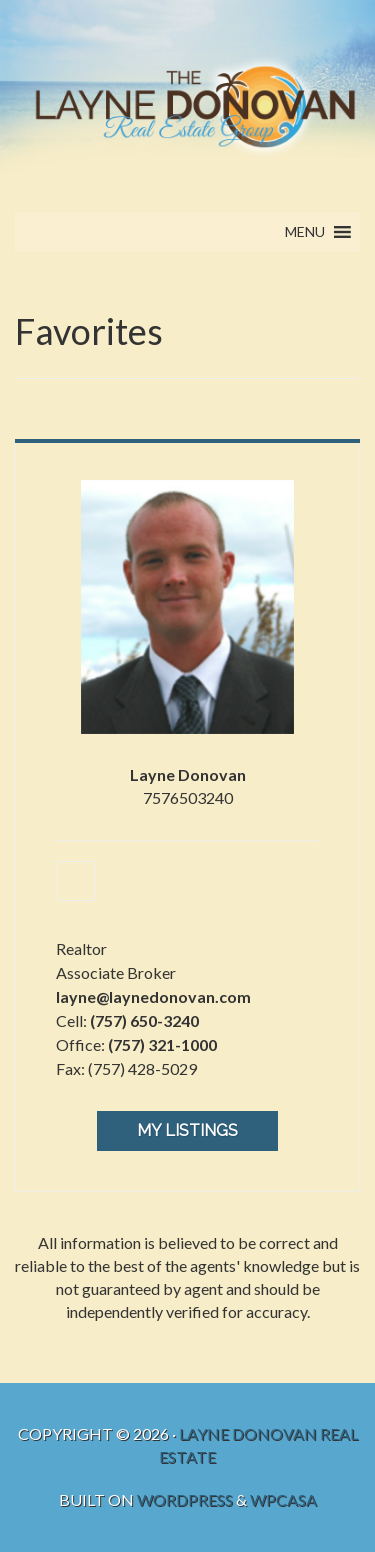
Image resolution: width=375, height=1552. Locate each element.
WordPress (185, 1499)
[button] (305, 232)
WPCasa (283, 1499)
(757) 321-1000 (162, 1044)
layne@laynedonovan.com (153, 996)
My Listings (187, 1130)
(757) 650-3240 (144, 1020)
